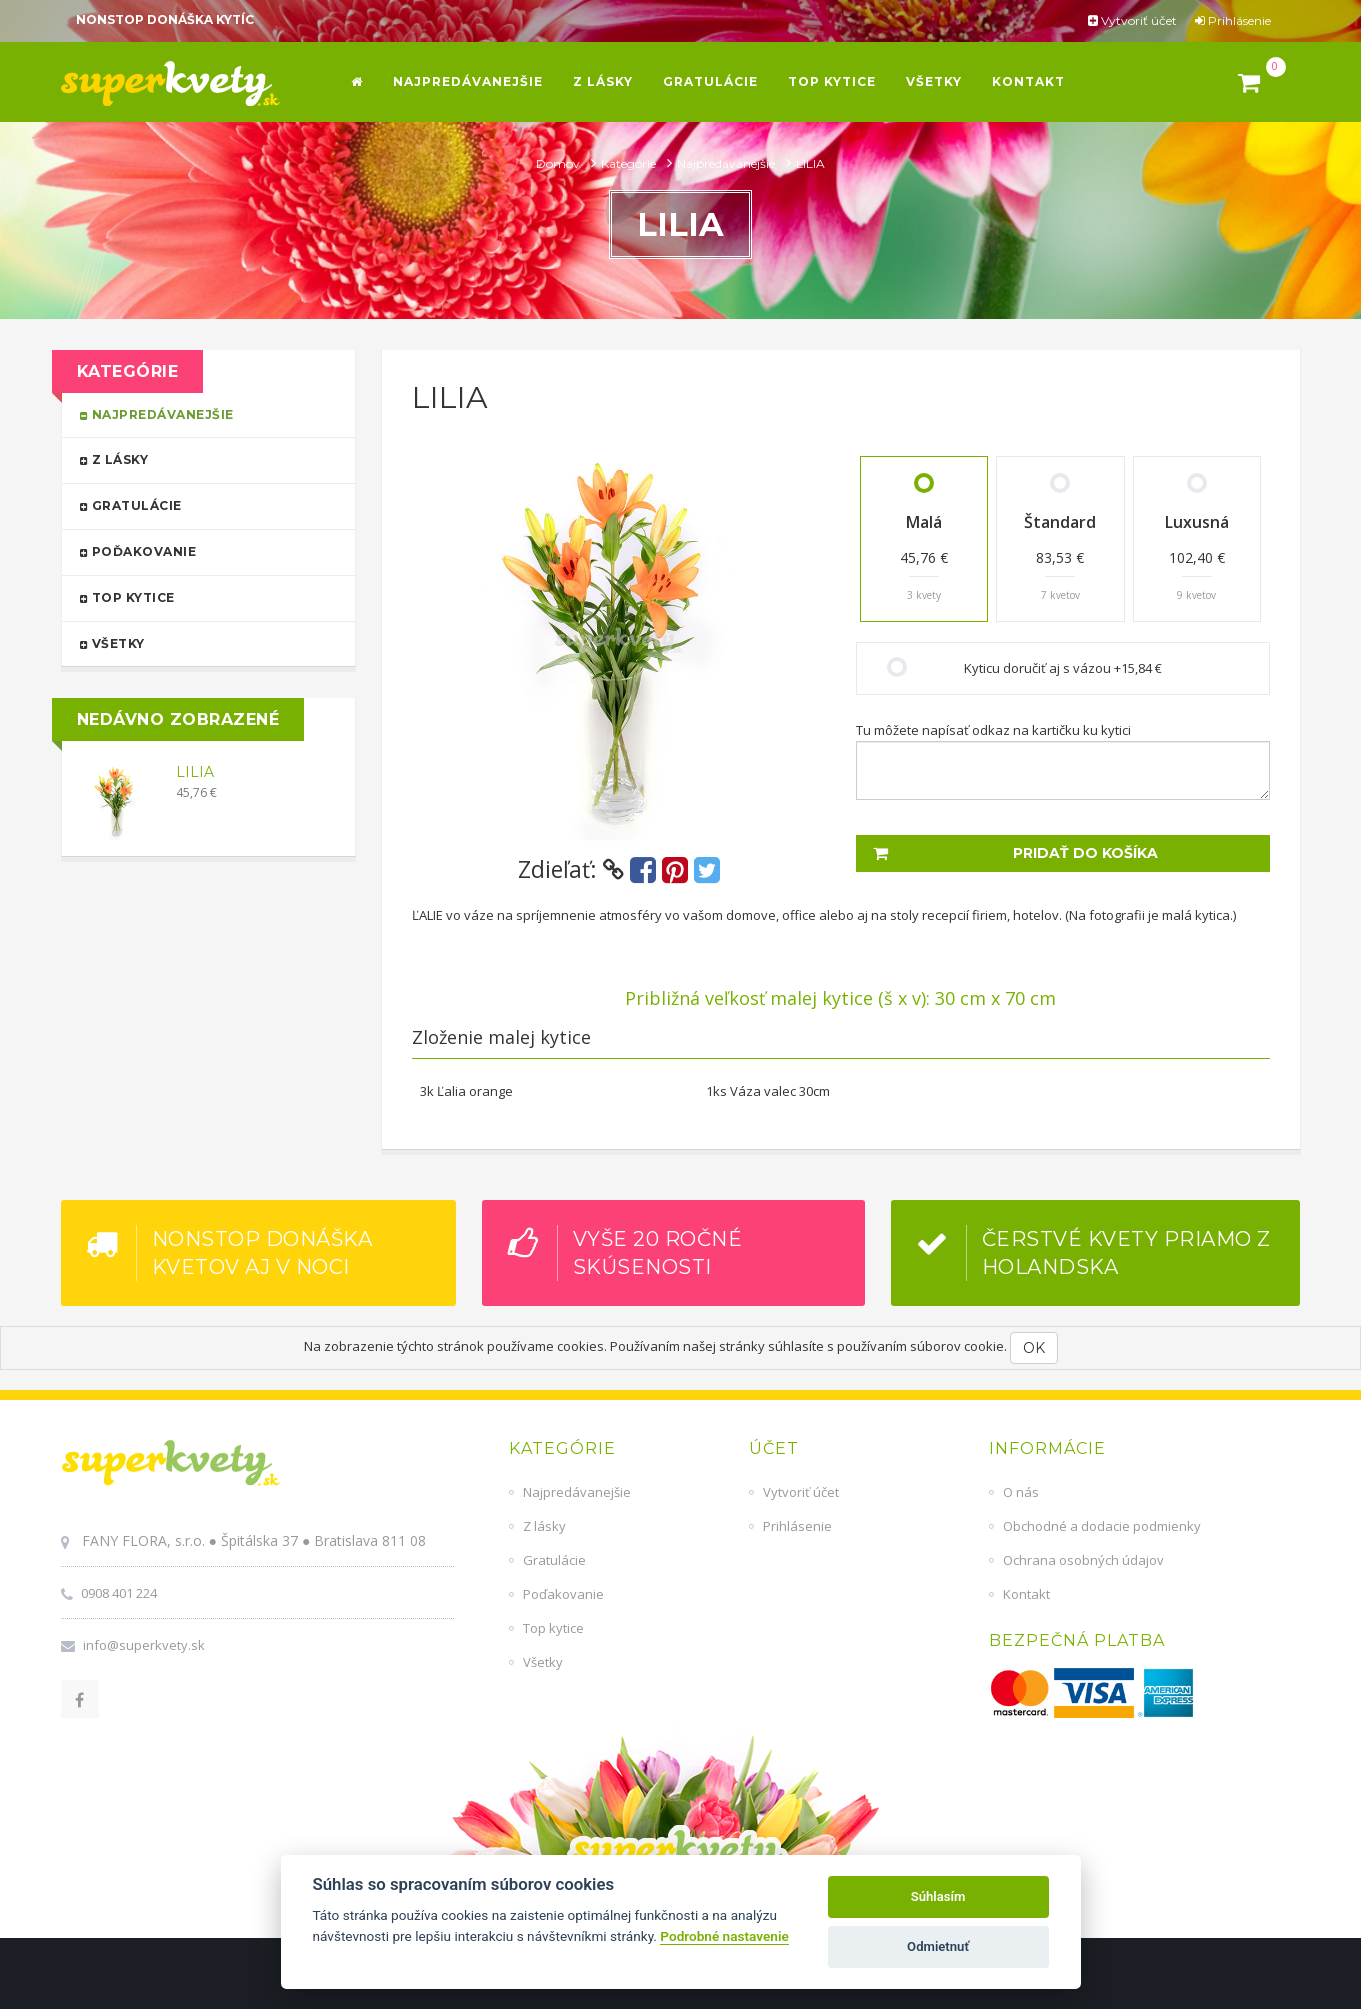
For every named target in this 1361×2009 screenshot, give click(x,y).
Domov (559, 163)
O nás (1021, 1492)
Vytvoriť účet (1132, 20)
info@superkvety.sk (144, 1645)
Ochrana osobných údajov (1083, 1560)
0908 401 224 (119, 1593)
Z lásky (199, 458)
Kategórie (630, 163)
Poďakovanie (199, 550)
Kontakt (1026, 1594)
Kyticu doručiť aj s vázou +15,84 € (1063, 668)
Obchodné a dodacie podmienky (1102, 1526)
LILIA (195, 772)
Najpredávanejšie (727, 163)
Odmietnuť (938, 1946)
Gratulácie (199, 504)
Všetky (199, 642)
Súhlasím (938, 1896)
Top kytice (199, 596)
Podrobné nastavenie (724, 1936)
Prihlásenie (1233, 20)
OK (1034, 1348)
